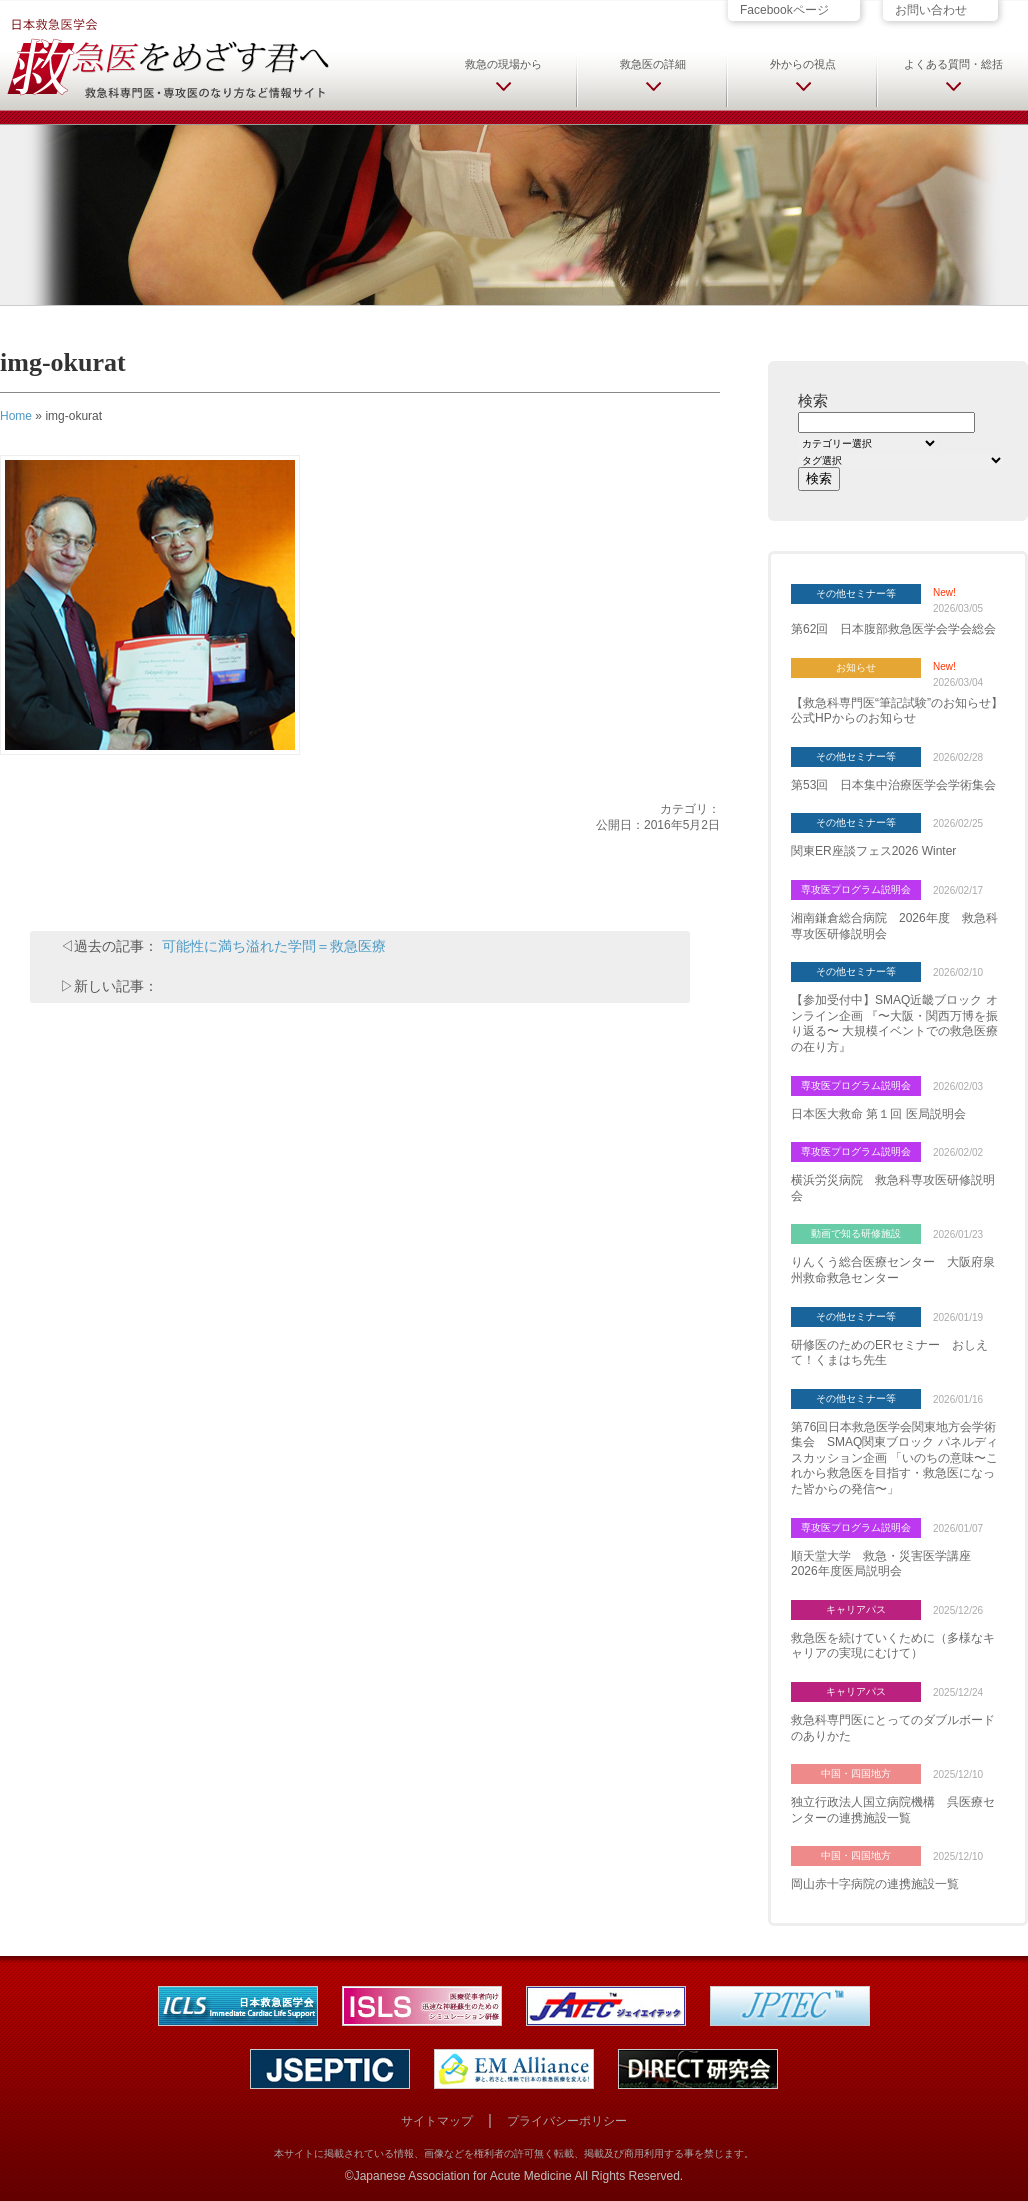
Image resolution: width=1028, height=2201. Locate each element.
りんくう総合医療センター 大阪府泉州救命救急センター (893, 1270)
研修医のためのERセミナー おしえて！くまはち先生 (889, 1353)
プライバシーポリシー (567, 2121)
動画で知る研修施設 (856, 1233)
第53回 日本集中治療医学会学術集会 (893, 785)
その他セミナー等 (856, 593)
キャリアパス (856, 1609)
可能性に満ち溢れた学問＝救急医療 (274, 946)
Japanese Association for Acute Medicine (463, 2176)
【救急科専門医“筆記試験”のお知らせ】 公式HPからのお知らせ (897, 711)
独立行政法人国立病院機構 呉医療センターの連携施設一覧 (893, 1810)
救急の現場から (503, 64)
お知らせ (856, 667)
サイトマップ (437, 2121)
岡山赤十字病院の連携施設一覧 (875, 1884)
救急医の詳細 (653, 64)
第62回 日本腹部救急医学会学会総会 (893, 629)
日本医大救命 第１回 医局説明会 (878, 1114)
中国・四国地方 (856, 1773)
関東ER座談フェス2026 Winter (873, 851)
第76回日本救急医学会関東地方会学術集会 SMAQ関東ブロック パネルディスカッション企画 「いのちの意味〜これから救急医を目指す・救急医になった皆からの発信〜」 (894, 1458)
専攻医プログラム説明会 (856, 889)
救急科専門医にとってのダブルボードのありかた (893, 1728)
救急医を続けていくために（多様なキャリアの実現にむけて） (893, 1646)
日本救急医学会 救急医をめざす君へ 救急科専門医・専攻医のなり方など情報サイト (167, 57)
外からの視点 (803, 64)
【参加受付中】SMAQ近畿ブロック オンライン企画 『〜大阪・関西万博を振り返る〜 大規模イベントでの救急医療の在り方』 (894, 1023)
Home (16, 416)
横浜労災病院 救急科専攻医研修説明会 (893, 1188)
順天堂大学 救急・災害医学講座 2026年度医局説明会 (887, 1564)
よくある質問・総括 (953, 64)
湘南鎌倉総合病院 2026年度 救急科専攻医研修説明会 (894, 926)
